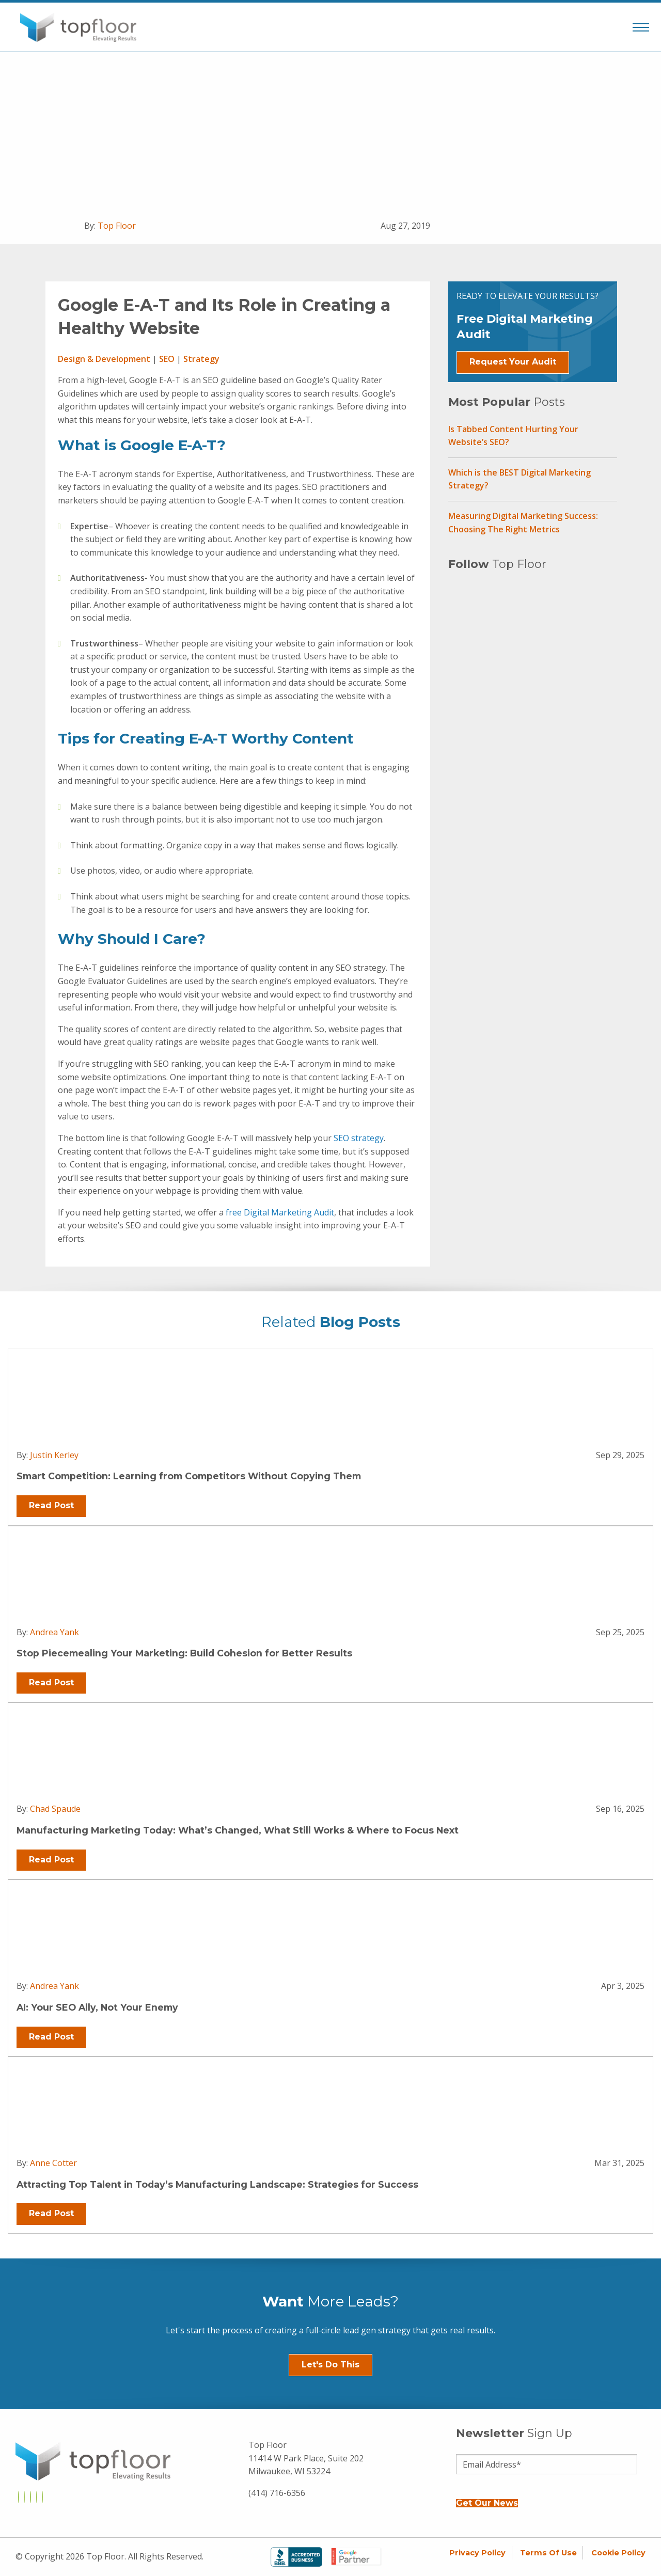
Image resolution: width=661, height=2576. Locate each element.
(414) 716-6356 (276, 2493)
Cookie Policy (618, 2552)
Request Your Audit (512, 362)
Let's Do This (330, 2364)
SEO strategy (359, 1138)
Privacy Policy (477, 2552)
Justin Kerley (54, 1455)
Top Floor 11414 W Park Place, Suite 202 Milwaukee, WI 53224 (306, 2458)
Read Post (51, 1505)
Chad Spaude (55, 1808)
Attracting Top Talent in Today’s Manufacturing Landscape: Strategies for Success (217, 2184)
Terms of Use (548, 2552)
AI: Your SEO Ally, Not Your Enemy (97, 2007)
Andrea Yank (54, 1632)
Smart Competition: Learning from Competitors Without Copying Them (189, 1476)
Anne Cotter (53, 2163)
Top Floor (117, 225)
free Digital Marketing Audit (280, 1212)
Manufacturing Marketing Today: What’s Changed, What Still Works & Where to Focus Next (238, 1830)
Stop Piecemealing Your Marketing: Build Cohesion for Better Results (184, 1653)
